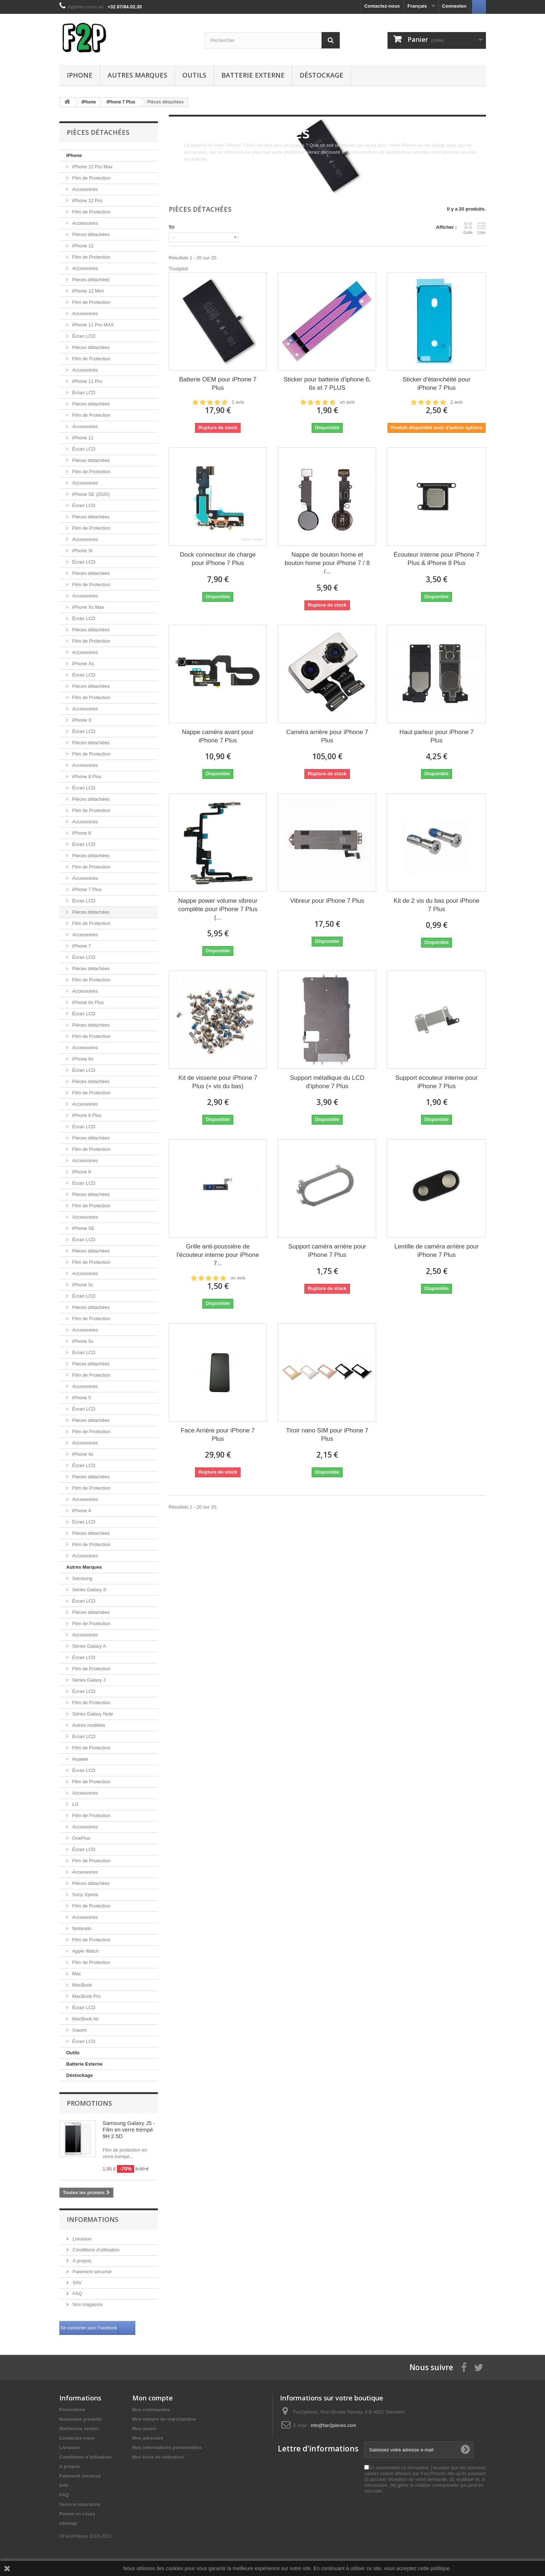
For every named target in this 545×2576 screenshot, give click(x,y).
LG (75, 1804)
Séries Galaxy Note (92, 1714)
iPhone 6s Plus (87, 1002)
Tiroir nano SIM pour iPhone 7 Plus (327, 1434)
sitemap (68, 2523)
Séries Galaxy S (88, 1589)
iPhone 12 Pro (86, 200)
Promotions (89, 2103)
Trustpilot (178, 268)
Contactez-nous (382, 6)
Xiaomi (79, 2030)
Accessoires (84, 189)
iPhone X (81, 720)
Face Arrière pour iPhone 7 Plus (218, 1434)
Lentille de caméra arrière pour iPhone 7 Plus (436, 1250)
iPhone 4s (82, 1454)
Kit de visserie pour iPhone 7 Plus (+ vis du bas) (217, 1082)
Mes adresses (147, 2438)
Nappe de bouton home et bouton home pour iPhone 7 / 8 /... (327, 563)
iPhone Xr (82, 550)
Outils (194, 75)
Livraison (81, 2239)
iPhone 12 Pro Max (92, 166)
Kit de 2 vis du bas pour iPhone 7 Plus (436, 905)
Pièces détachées (90, 234)
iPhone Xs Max (87, 607)
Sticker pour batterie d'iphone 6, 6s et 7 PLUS (327, 383)
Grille (468, 228)
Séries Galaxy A (88, 1646)
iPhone (80, 75)
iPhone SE (83, 1228)
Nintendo (81, 1928)
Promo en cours (77, 2514)
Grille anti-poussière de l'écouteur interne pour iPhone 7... (217, 1255)
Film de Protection (90, 178)
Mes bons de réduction (158, 2457)
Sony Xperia (84, 1894)
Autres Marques (137, 75)
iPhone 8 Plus (86, 776)
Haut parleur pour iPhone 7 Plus (436, 736)
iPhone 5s (82, 1341)
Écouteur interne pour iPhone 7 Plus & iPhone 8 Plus (436, 558)
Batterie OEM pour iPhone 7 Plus (218, 383)
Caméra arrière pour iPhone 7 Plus (327, 736)
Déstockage (321, 75)
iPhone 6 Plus (86, 1115)
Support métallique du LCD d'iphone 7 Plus (327, 1082)
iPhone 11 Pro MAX (92, 325)
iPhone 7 (81, 946)
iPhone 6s (82, 1059)
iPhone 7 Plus (86, 889)
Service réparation (80, 2504)
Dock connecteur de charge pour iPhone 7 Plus (218, 558)
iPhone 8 (81, 833)
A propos (81, 2260)
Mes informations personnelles (167, 2447)
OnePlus (80, 1838)
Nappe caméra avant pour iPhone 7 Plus (218, 736)
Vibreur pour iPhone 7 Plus (327, 900)
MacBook (81, 1985)
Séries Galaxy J (88, 1680)
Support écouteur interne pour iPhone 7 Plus (437, 1082)
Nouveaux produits (80, 2419)
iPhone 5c (82, 1284)
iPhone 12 (82, 245)
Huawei (79, 1759)
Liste (481, 228)
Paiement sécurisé (91, 2271)
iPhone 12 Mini (87, 291)
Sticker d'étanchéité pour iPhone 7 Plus (436, 383)
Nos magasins (87, 2304)
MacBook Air (85, 2019)
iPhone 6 (81, 1172)
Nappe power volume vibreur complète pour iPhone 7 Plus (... (217, 909)
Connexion (454, 6)
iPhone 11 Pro (86, 381)
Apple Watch (85, 1951)
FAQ (76, 2293)
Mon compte (152, 2397)
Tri (172, 227)
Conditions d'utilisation (95, 2249)
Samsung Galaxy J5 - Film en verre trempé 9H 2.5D (129, 2129)
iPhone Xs (82, 663)
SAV (76, 2282)
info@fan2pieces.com (333, 2425)
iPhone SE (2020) (90, 494)
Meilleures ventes (79, 2428)
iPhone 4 (81, 1510)
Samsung (82, 1578)
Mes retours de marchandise (164, 2419)
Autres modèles (88, 1725)
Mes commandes (151, 2409)
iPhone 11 (82, 437)
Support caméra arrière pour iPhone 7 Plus (327, 1250)
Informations (92, 2219)
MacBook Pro (86, 1996)
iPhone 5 (81, 1397)
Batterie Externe (253, 75)
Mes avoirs (144, 2428)
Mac (76, 1973)
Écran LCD (83, 336)
